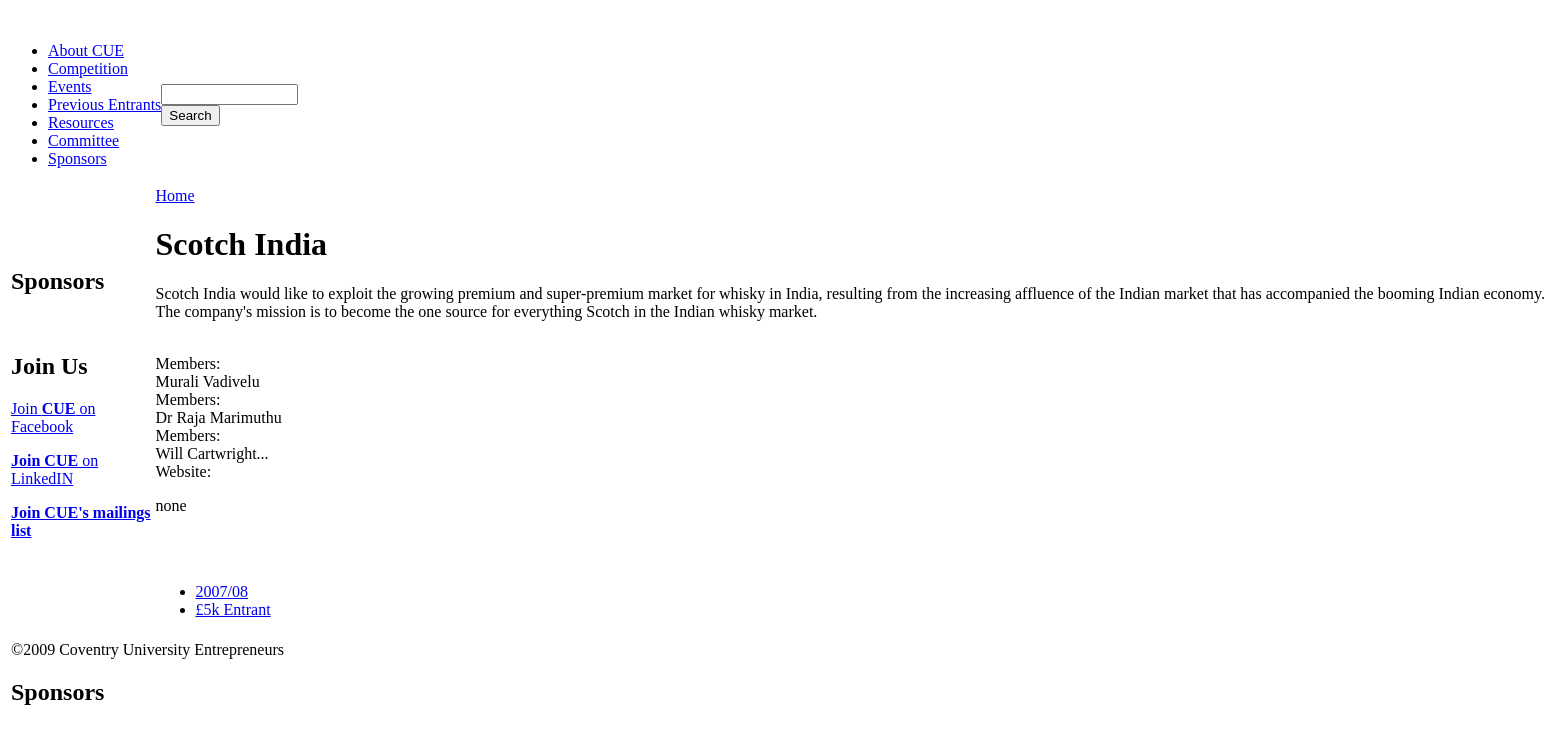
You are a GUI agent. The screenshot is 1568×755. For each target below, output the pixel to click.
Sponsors (77, 158)
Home (175, 195)
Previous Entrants (104, 104)
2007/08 (222, 591)
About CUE (86, 50)
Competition (88, 68)
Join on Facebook (53, 417)
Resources (81, 122)
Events (70, 86)
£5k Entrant (233, 609)
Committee (83, 140)
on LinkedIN (54, 469)
